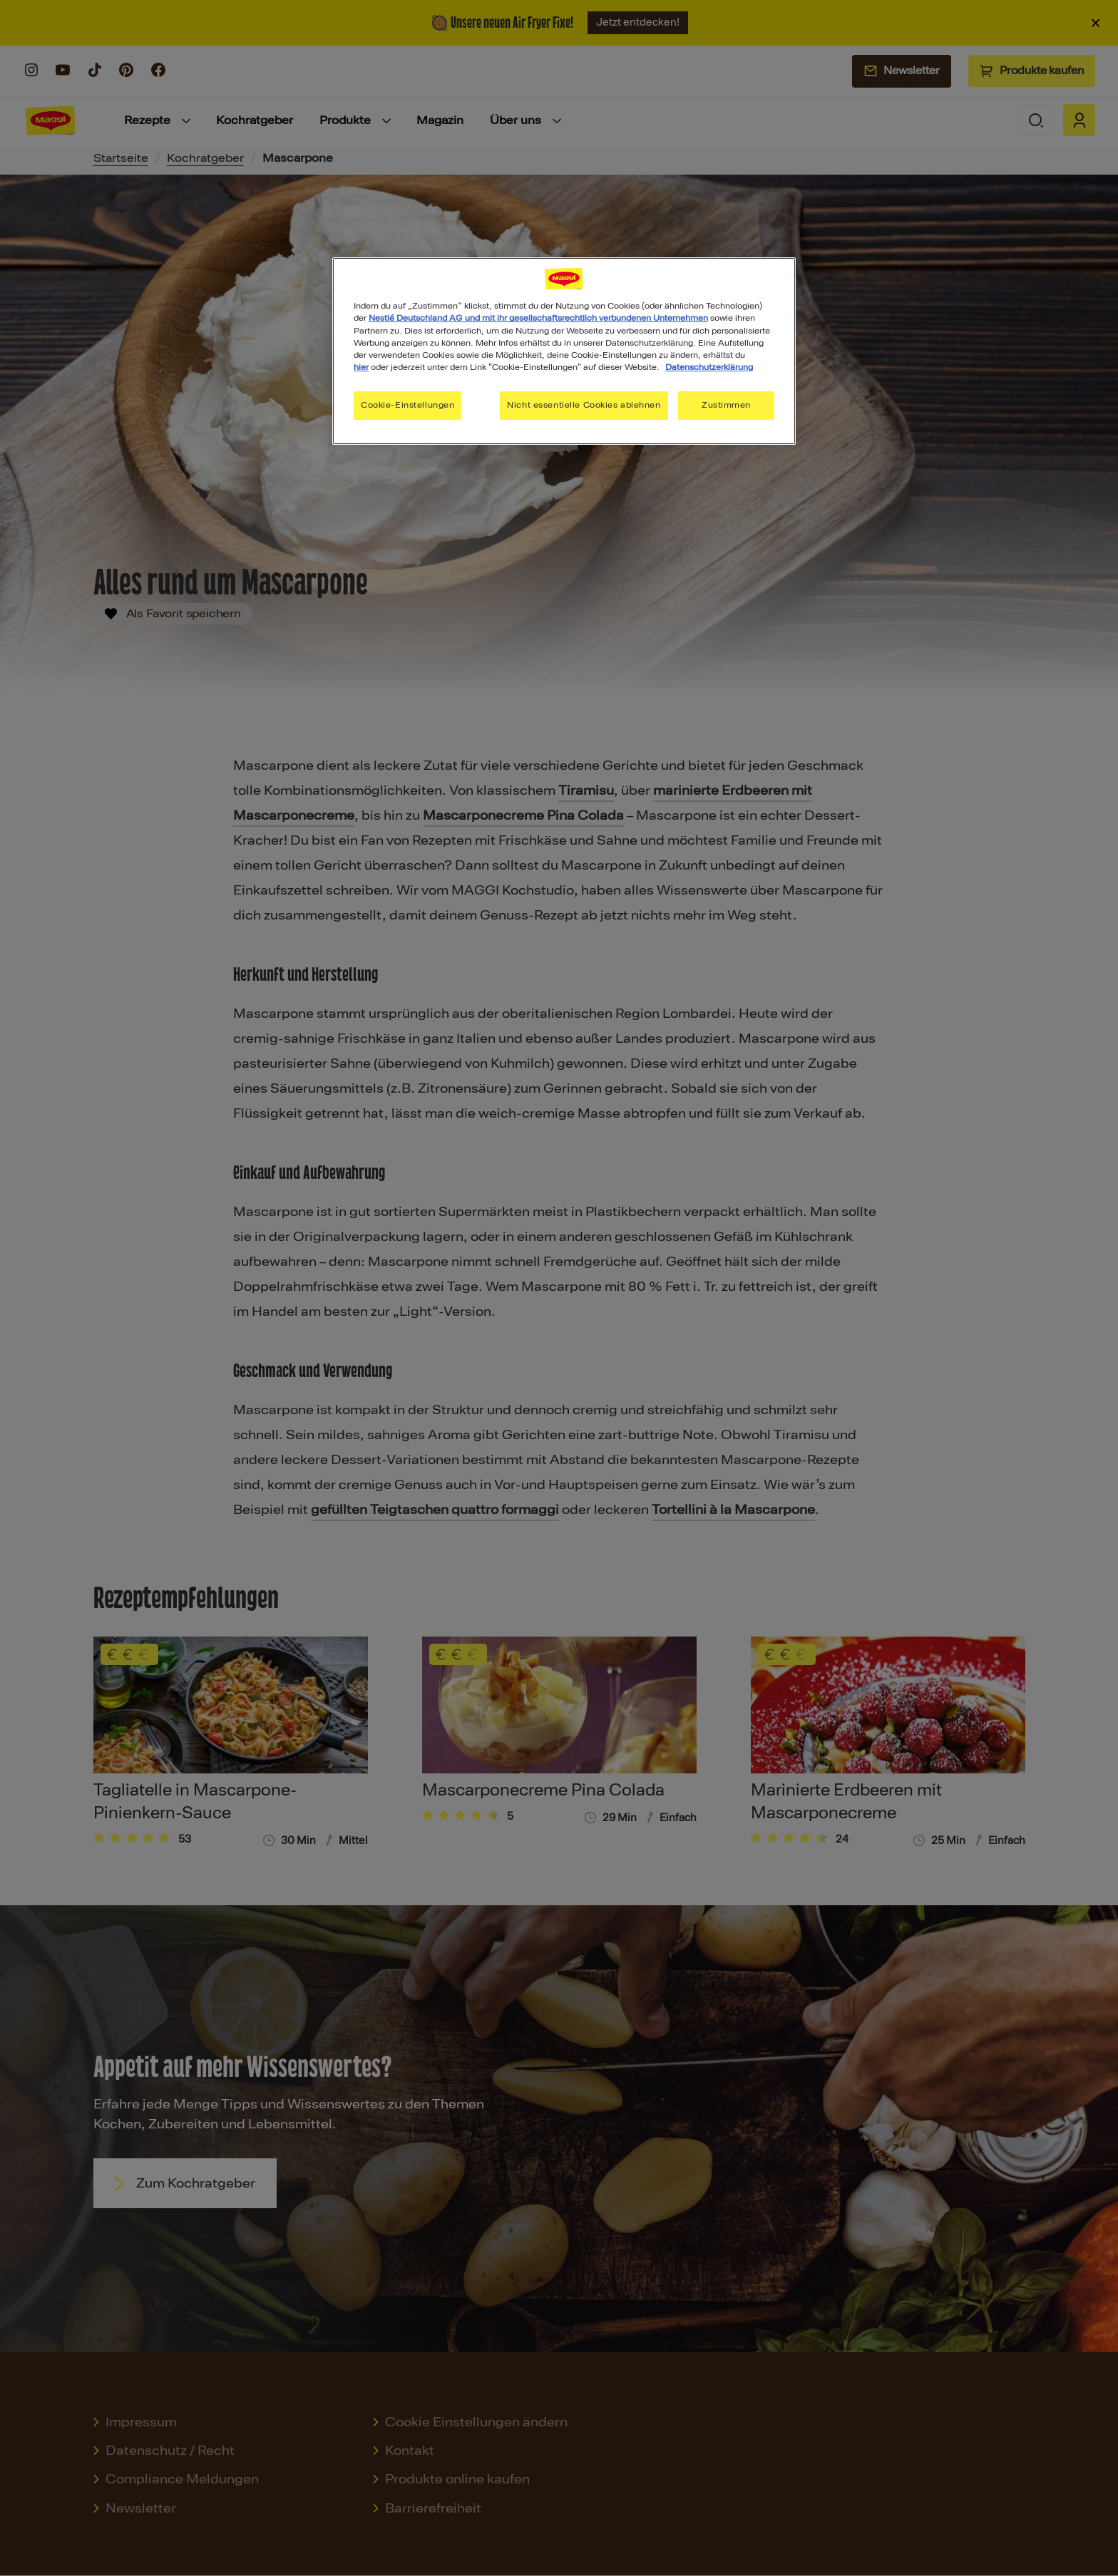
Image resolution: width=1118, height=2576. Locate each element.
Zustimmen (726, 405)
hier (361, 367)
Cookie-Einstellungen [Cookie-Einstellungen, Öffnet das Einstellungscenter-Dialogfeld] (407, 405)
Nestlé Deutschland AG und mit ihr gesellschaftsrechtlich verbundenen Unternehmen (538, 318)
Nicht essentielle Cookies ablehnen (583, 405)
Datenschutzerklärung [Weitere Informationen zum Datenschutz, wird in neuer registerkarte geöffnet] (709, 367)
